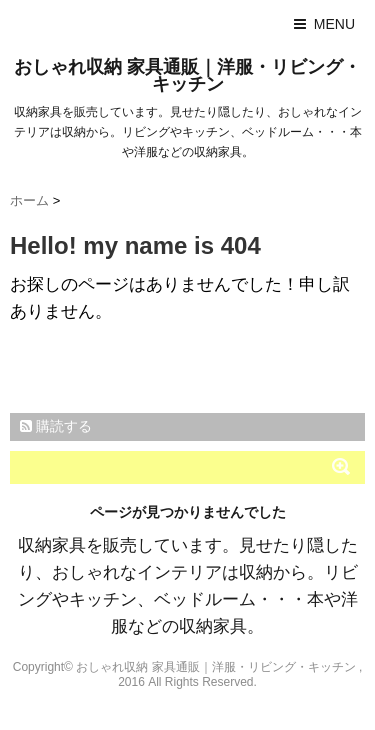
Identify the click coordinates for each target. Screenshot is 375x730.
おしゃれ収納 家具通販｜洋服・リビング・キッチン (187, 75)
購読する (56, 426)
